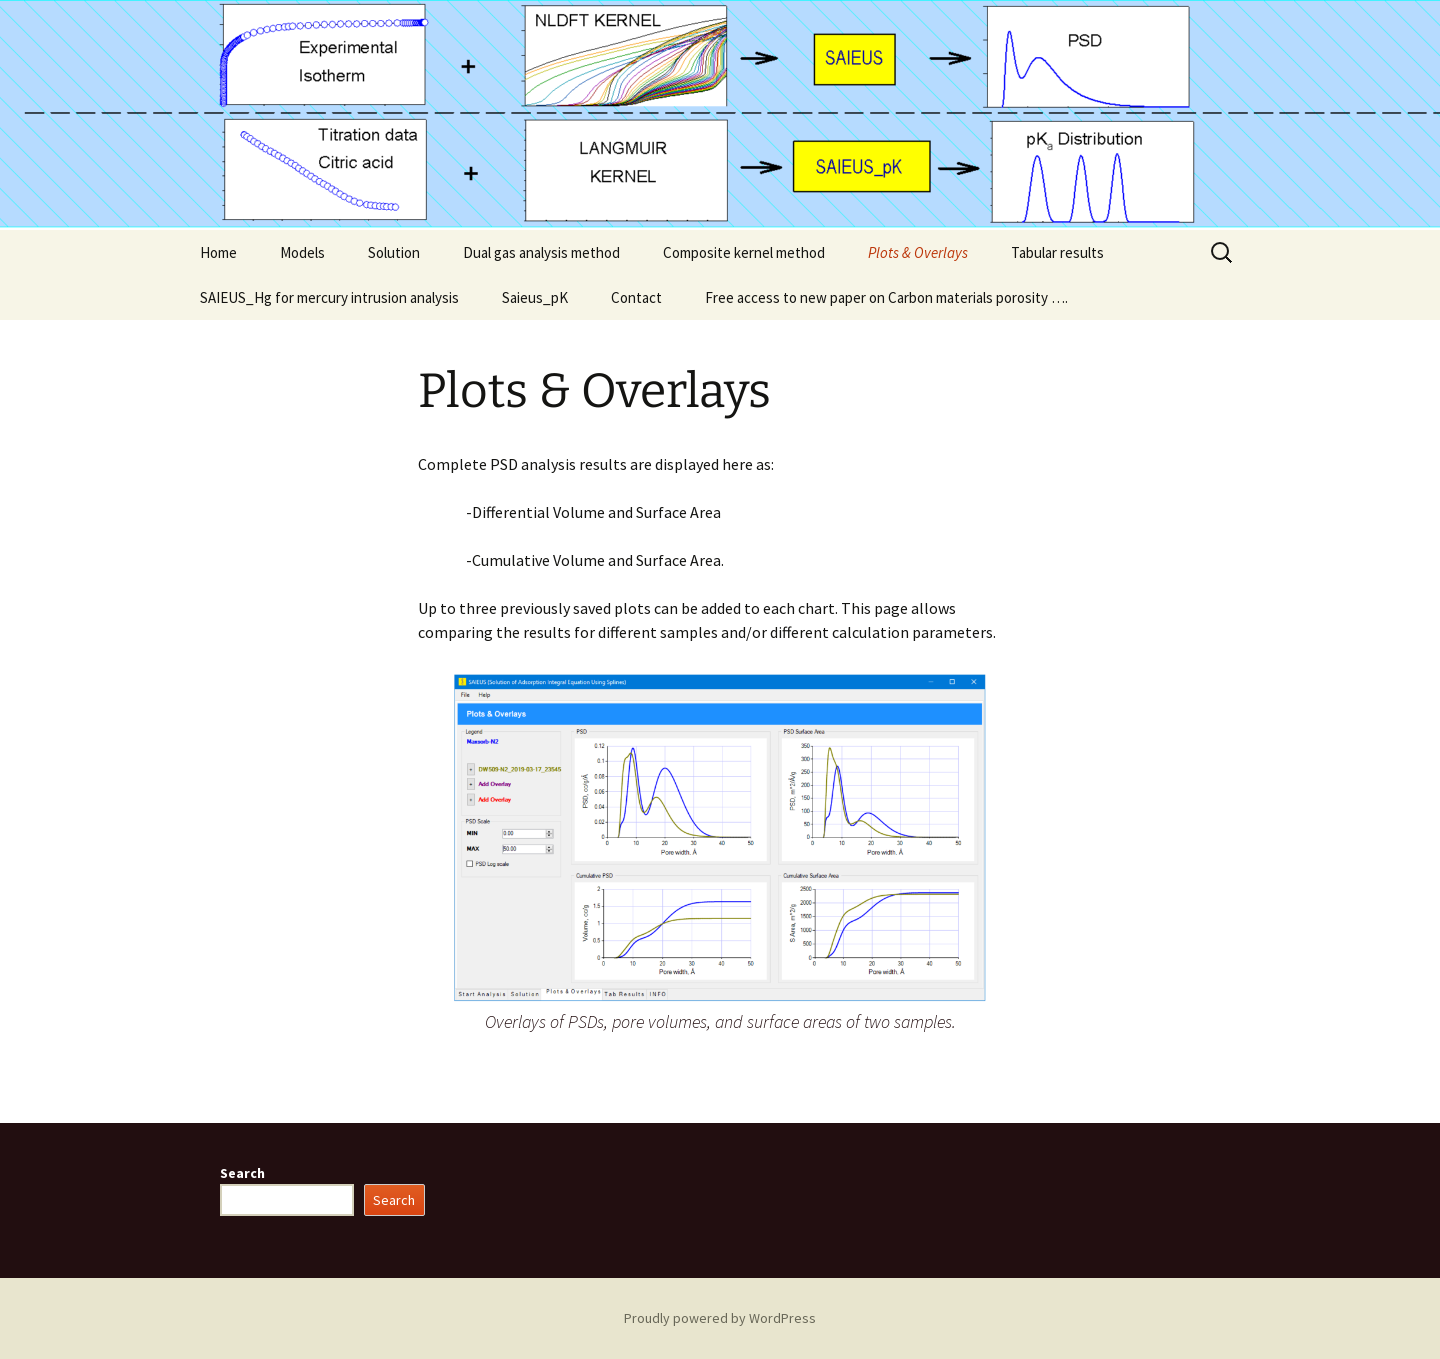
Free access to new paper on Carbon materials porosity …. (886, 297)
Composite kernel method (744, 252)
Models (302, 252)
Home (218, 252)
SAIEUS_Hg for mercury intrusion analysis (329, 297)
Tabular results (1057, 252)
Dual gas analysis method (541, 252)
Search (242, 1173)
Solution (394, 252)
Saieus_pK (535, 297)
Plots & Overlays (918, 252)
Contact (636, 297)
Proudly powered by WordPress (720, 1318)
